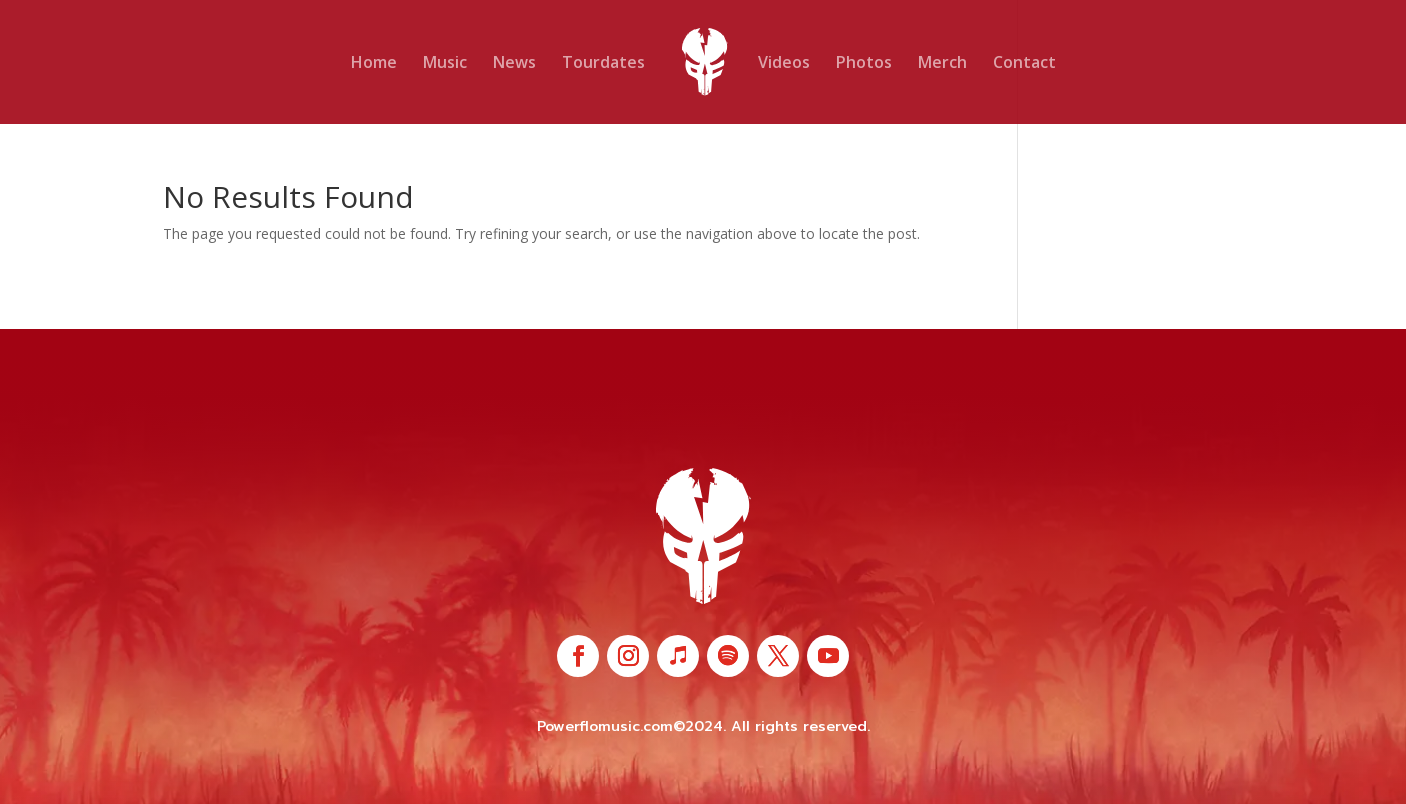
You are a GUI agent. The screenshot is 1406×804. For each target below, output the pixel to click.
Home (374, 64)
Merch (942, 64)
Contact (1024, 64)
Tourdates (603, 64)
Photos (864, 64)
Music (445, 64)
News (514, 64)
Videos (784, 64)
